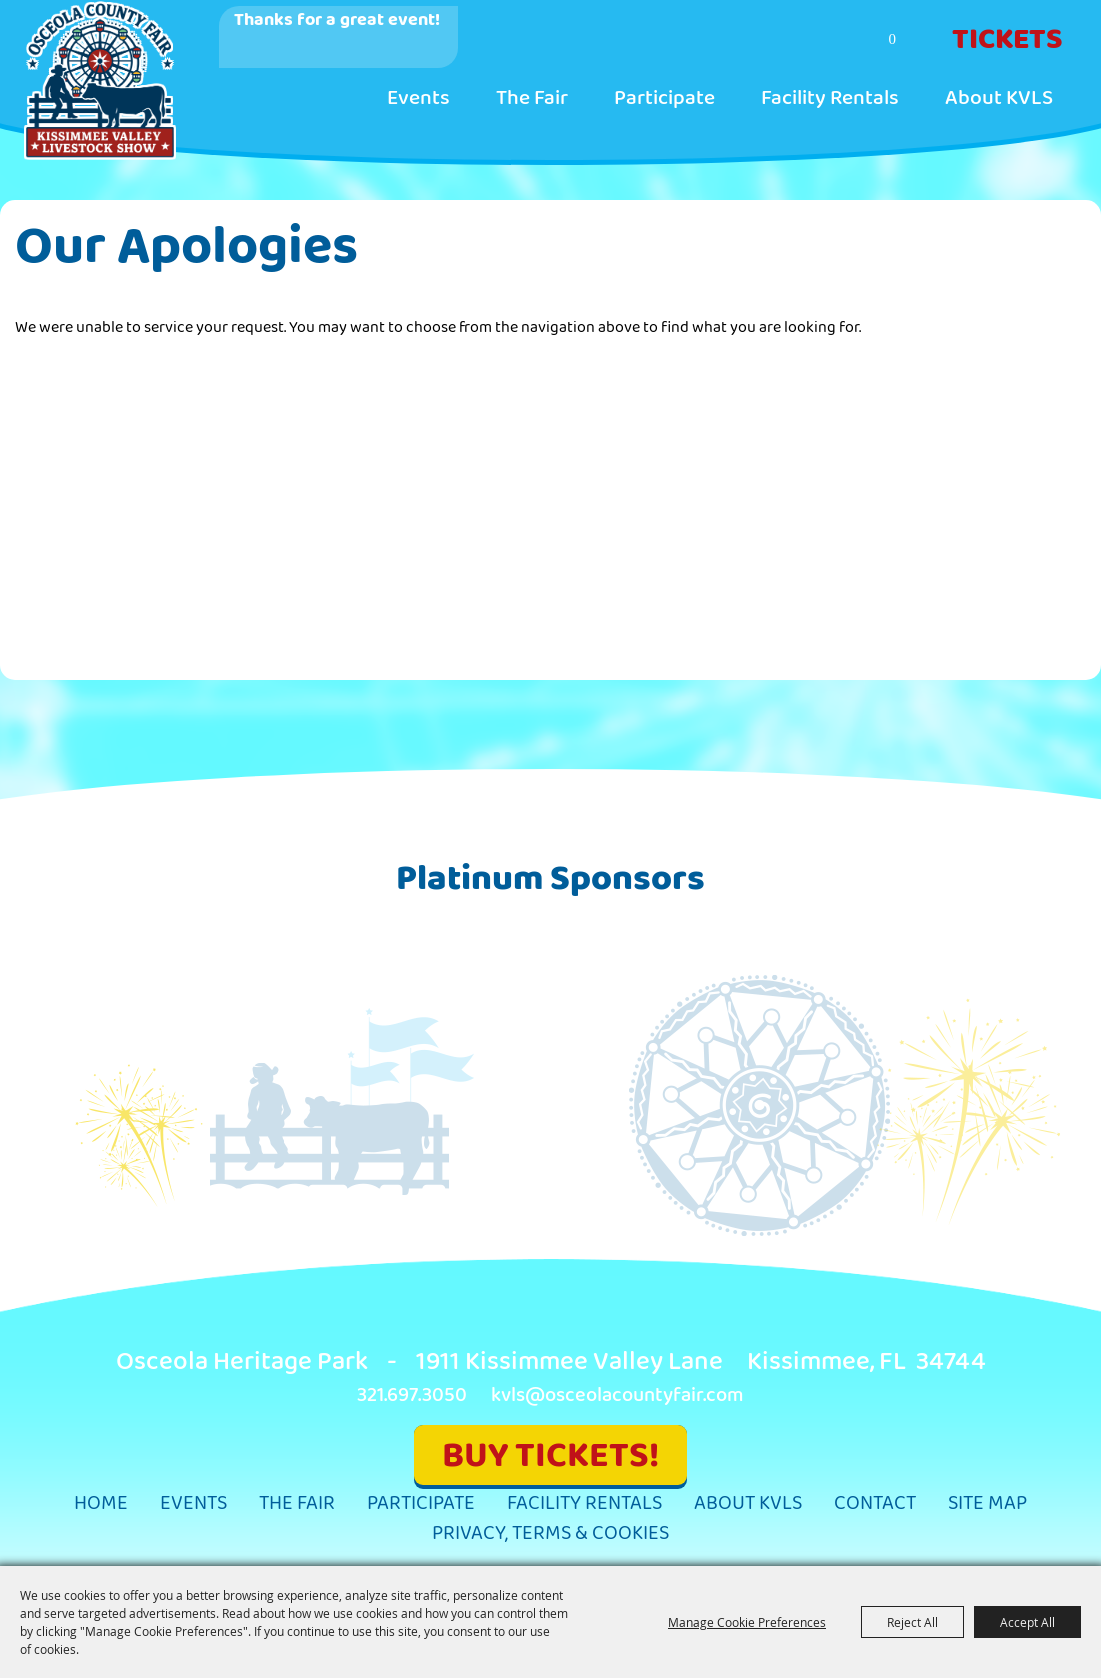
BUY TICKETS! (550, 1455)
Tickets (1007, 40)
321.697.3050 (412, 1395)
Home (101, 1503)
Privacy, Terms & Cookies (550, 1533)
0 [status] (893, 39)
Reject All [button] (912, 1622)
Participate (664, 98)
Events (418, 98)
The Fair (532, 98)
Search (814, 41)
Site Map (987, 1503)
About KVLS (999, 98)
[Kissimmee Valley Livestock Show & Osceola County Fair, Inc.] (99, 80)
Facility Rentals (830, 98)
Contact (875, 1503)
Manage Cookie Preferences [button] (747, 1622)
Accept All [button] (1027, 1622)
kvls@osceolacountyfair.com (617, 1395)
